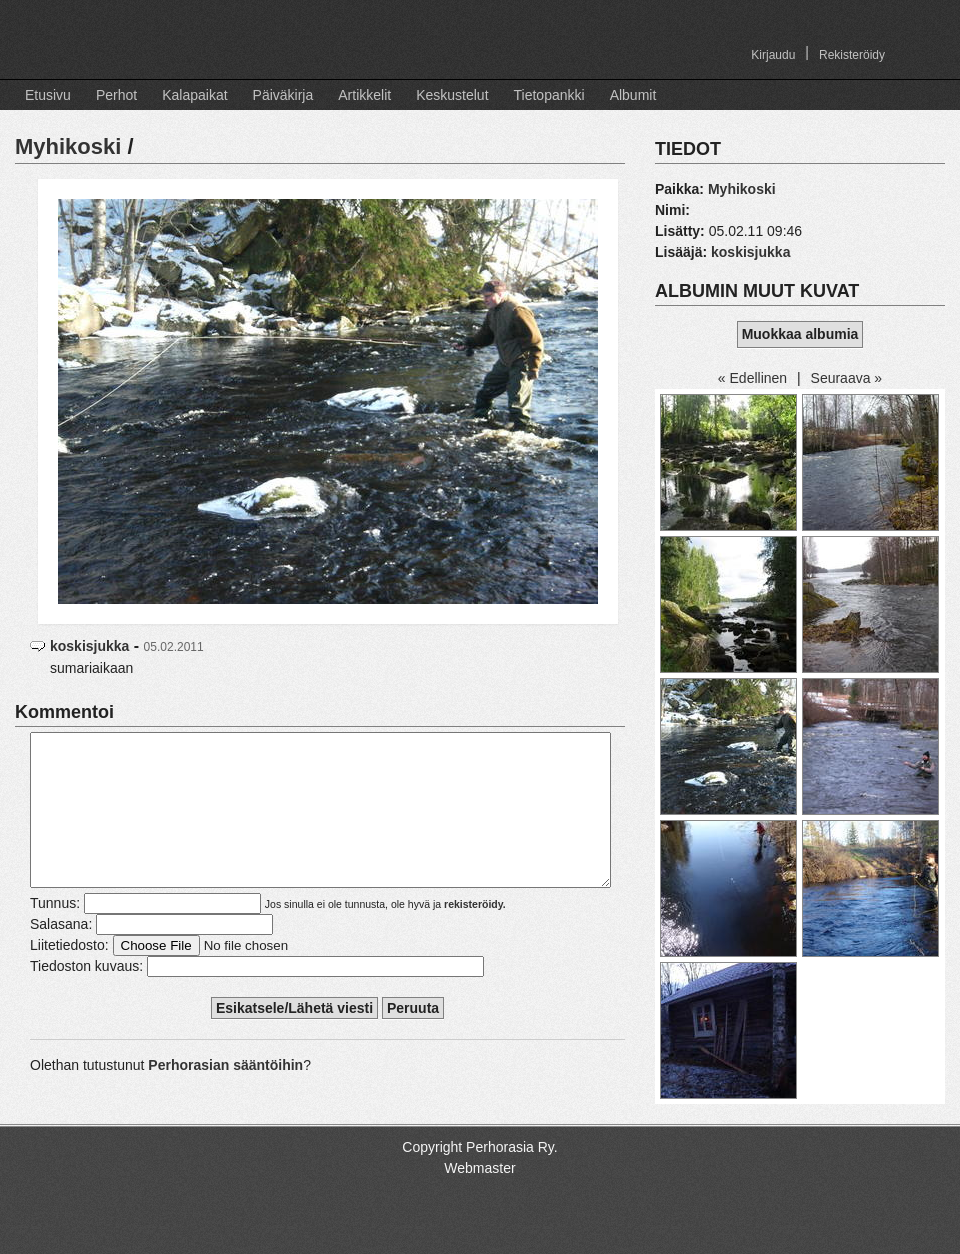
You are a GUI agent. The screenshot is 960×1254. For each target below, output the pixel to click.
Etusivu (48, 95)
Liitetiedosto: (69, 975)
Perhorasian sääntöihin (225, 1095)
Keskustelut (452, 95)
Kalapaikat (194, 95)
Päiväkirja (283, 95)
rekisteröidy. (475, 934)
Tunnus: (55, 933)
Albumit (633, 95)
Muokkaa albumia (800, 334)
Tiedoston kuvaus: (86, 996)
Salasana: (61, 954)
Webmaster (479, 1185)
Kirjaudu (773, 55)
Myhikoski (68, 146)
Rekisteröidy (852, 55)
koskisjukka (89, 646)
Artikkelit (364, 95)
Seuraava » (847, 378)
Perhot (116, 95)
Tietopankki (549, 95)
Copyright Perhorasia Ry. (479, 1164)
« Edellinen (752, 378)
